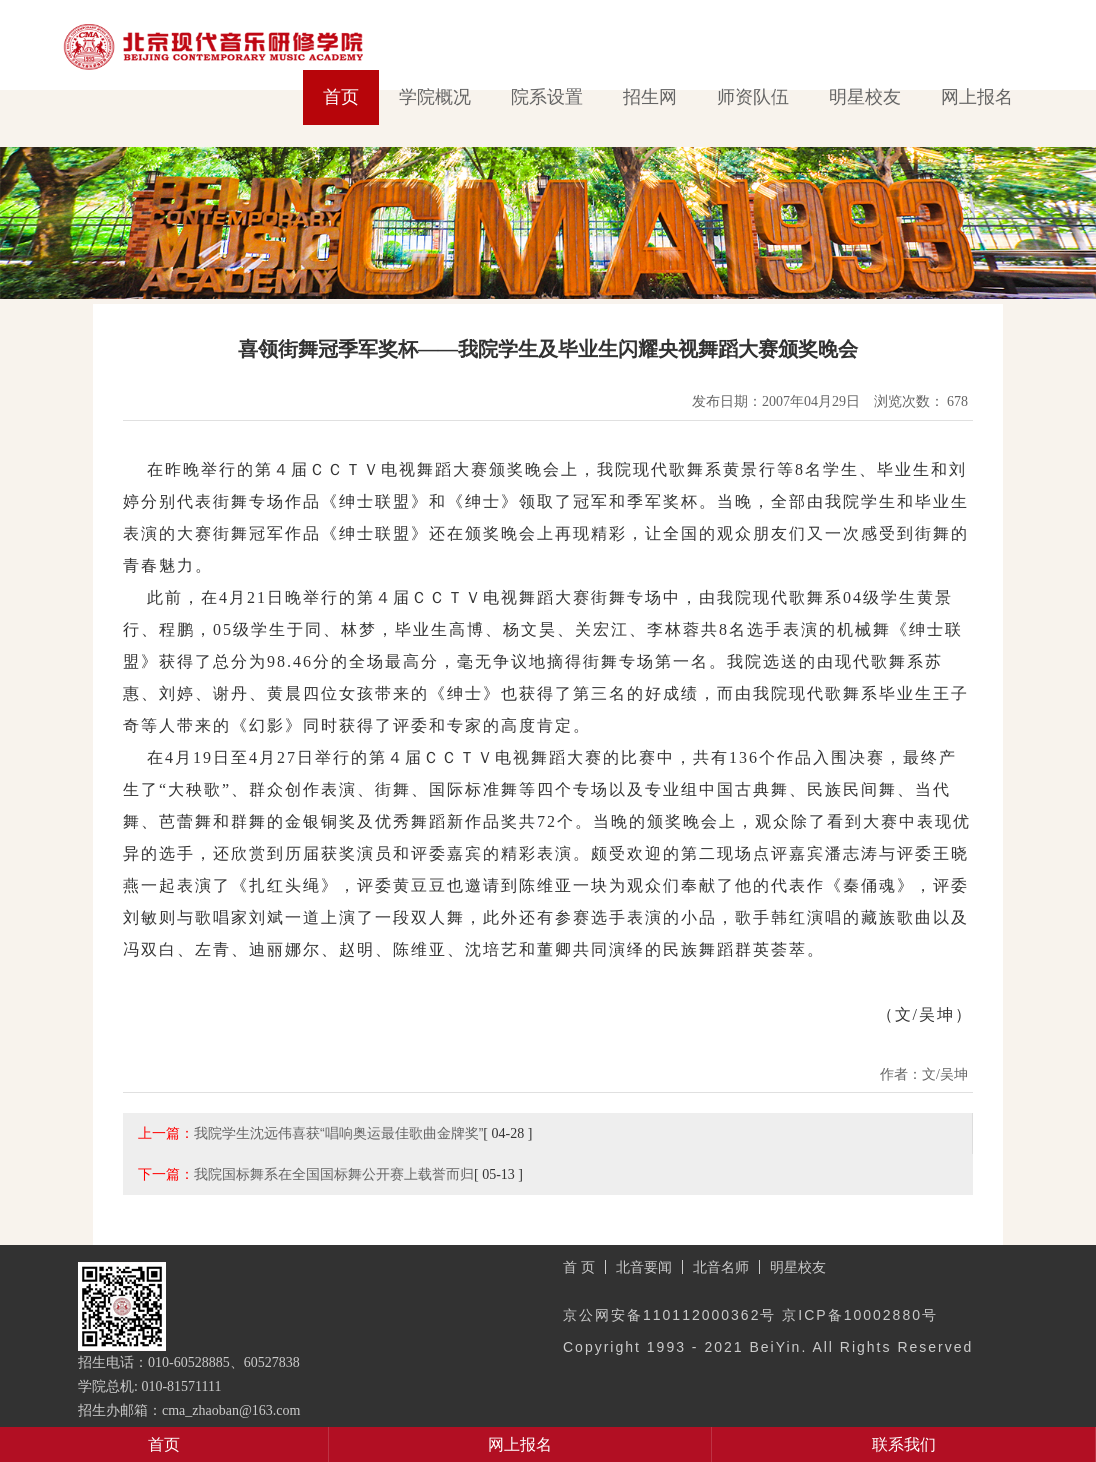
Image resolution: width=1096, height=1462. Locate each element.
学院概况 (435, 97)
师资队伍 (753, 97)
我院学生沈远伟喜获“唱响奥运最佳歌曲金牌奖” (338, 1133)
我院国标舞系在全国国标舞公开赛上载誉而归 (334, 1174)
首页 (341, 97)
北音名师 (721, 1267)
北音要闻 (644, 1267)
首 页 (579, 1267)
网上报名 (977, 97)
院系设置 (547, 97)
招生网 (650, 97)
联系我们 (904, 1444)
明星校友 (865, 97)
